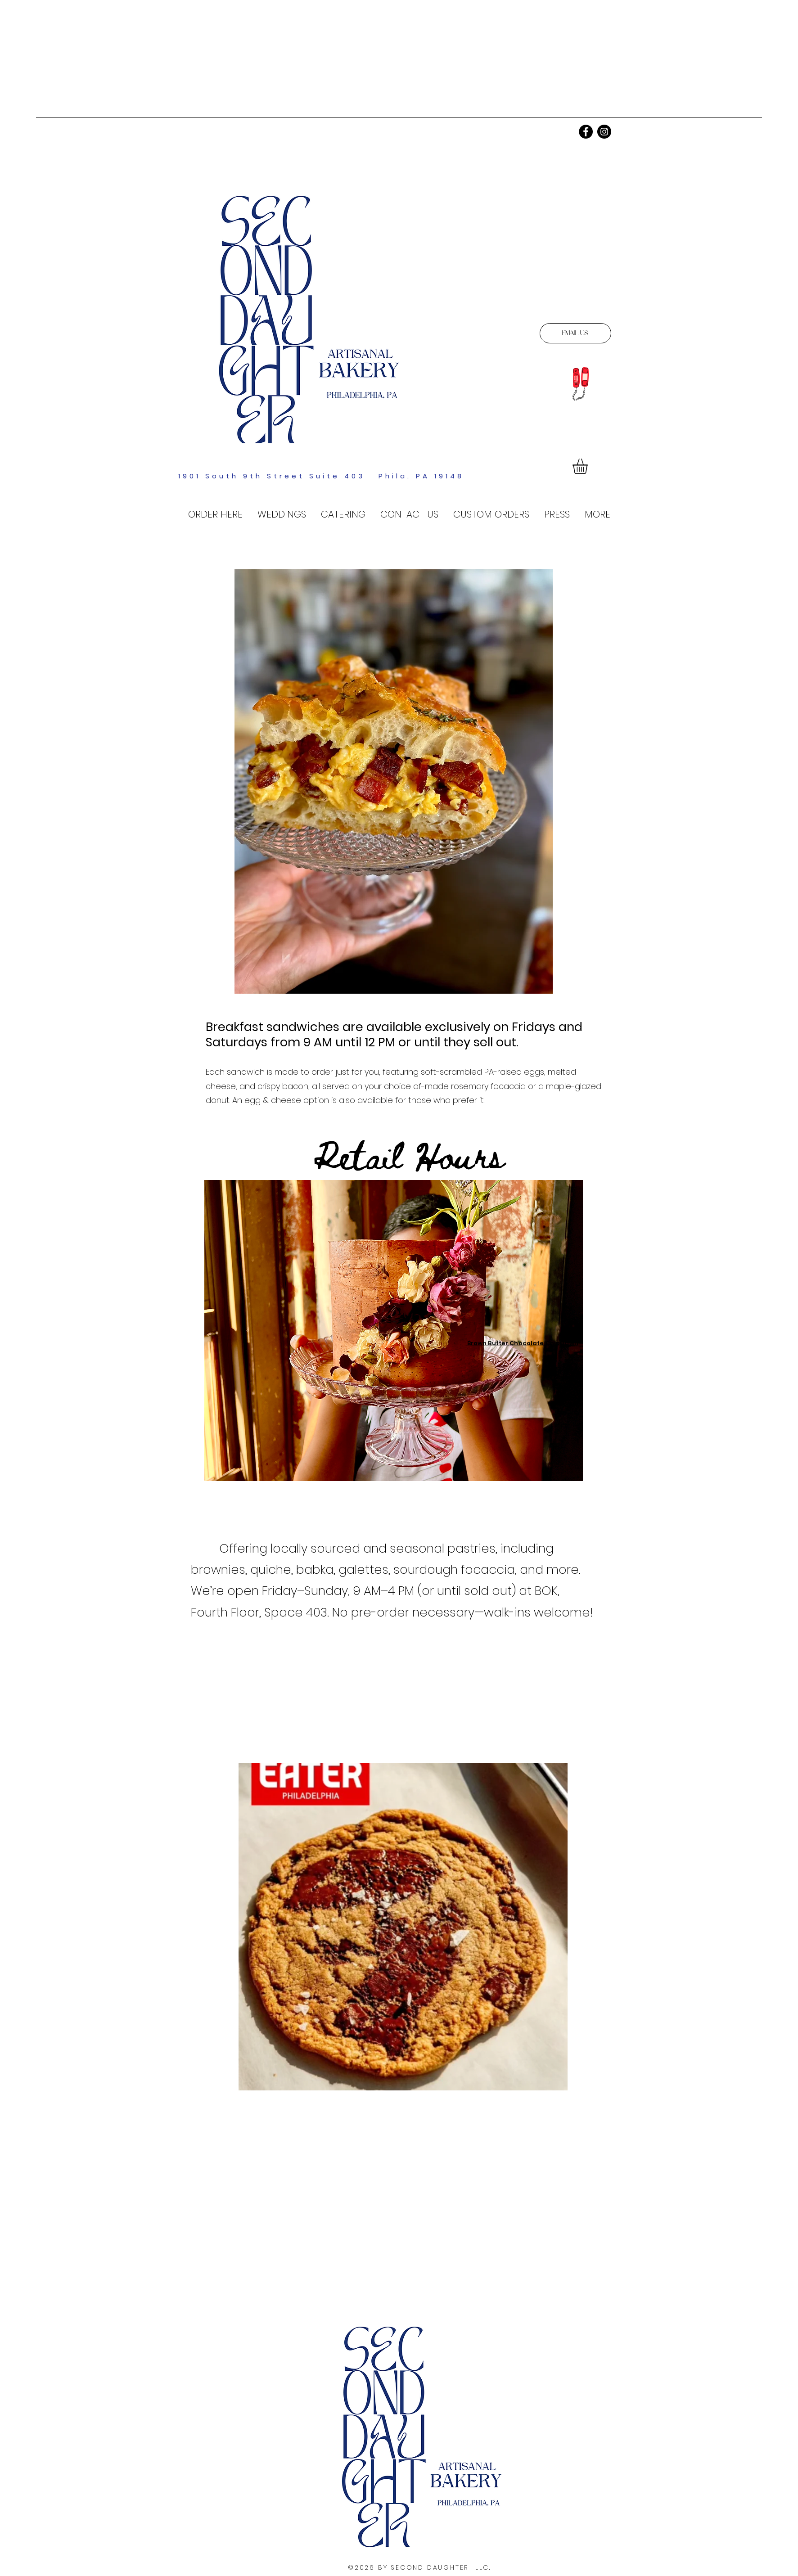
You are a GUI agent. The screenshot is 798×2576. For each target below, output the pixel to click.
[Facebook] (586, 132)
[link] (589, 466)
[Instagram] (604, 132)
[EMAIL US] (575, 333)
